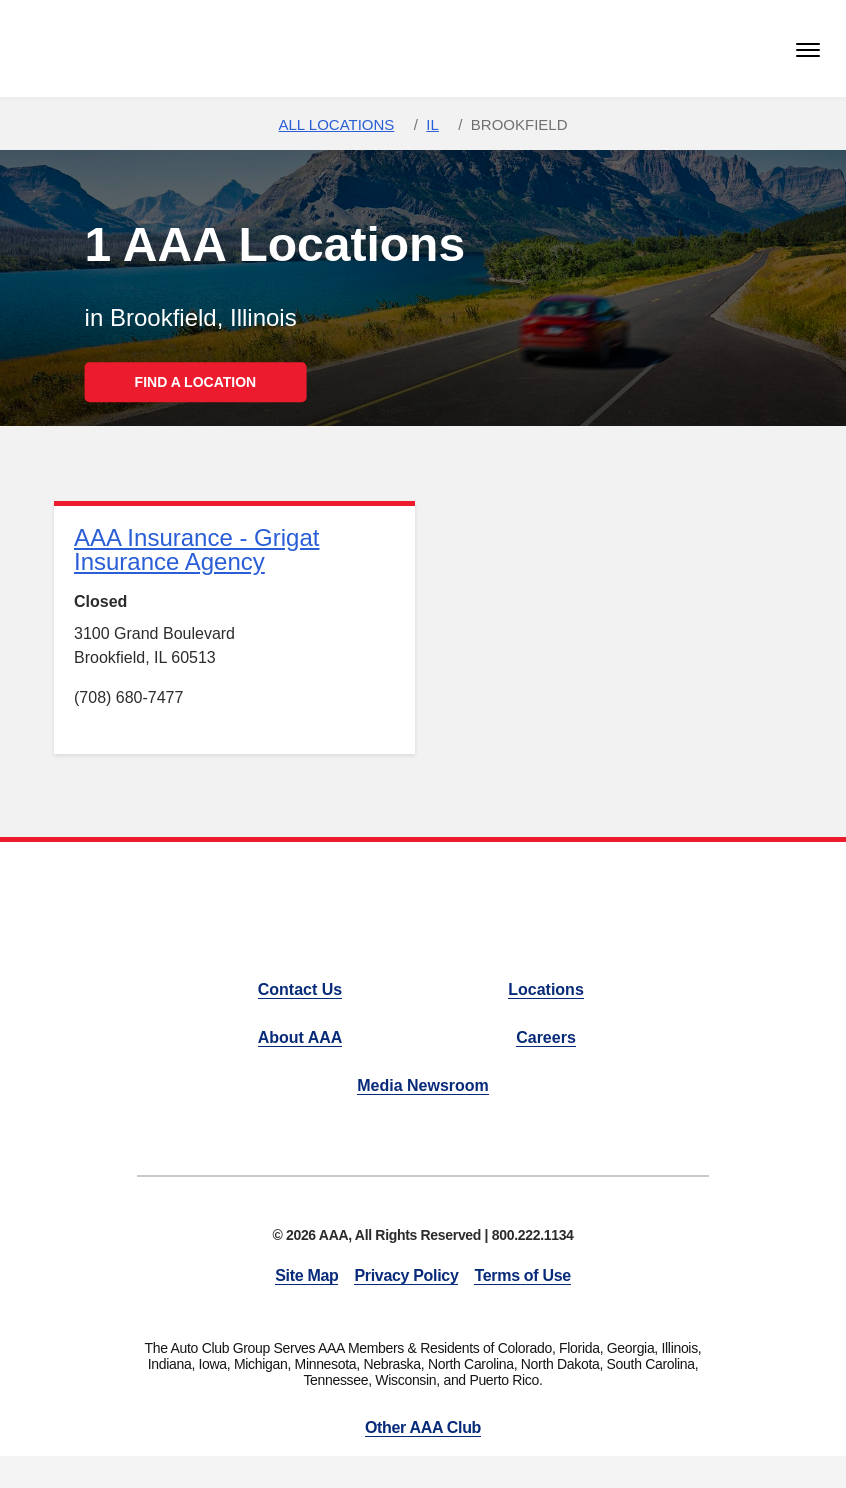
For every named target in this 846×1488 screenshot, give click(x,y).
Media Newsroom (423, 1085)
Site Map (306, 1275)
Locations (546, 989)
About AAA (300, 1037)
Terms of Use (522, 1275)
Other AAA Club (423, 1427)
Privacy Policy (406, 1275)
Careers (546, 1037)
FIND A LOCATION (196, 382)
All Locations (336, 124)
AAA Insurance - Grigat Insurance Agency (196, 549)
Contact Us (300, 989)
